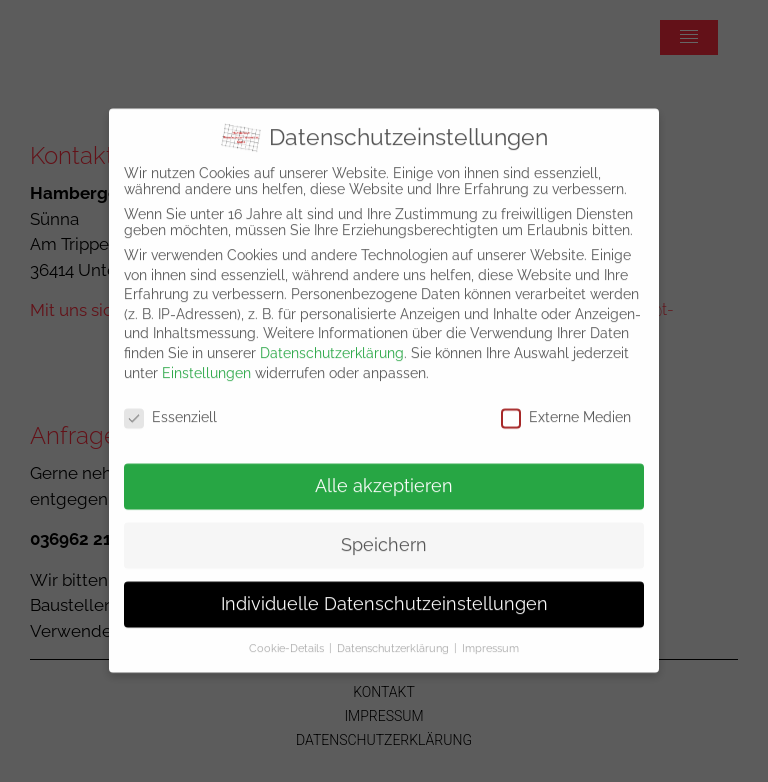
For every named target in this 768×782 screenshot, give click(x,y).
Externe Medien (566, 404)
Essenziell (170, 404)
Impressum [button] (490, 634)
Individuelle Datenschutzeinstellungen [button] (384, 590)
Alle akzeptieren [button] (384, 472)
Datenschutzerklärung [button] (393, 634)
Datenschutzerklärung (332, 339)
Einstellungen (206, 359)
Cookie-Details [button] (286, 634)
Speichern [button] (384, 531)
